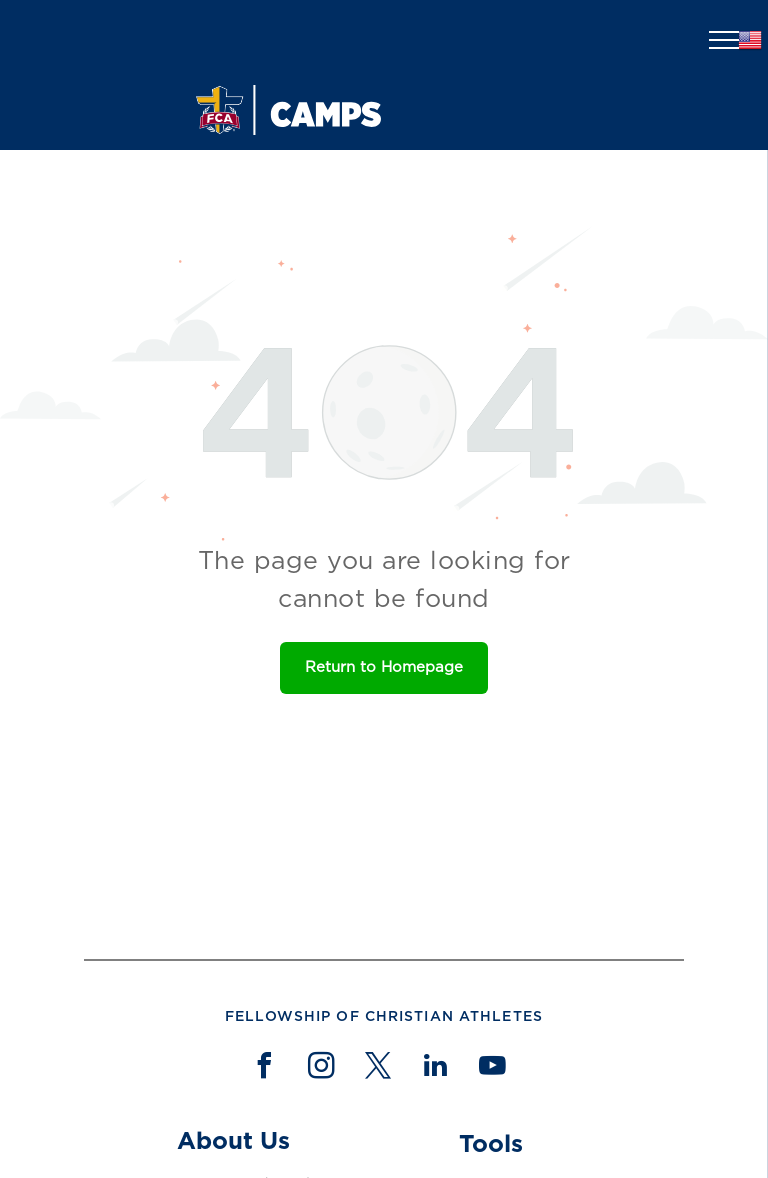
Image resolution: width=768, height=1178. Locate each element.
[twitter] (378, 1068)
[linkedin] (435, 1068)
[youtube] (492, 1068)
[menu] (724, 40)
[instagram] (321, 1068)
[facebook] (264, 1068)
